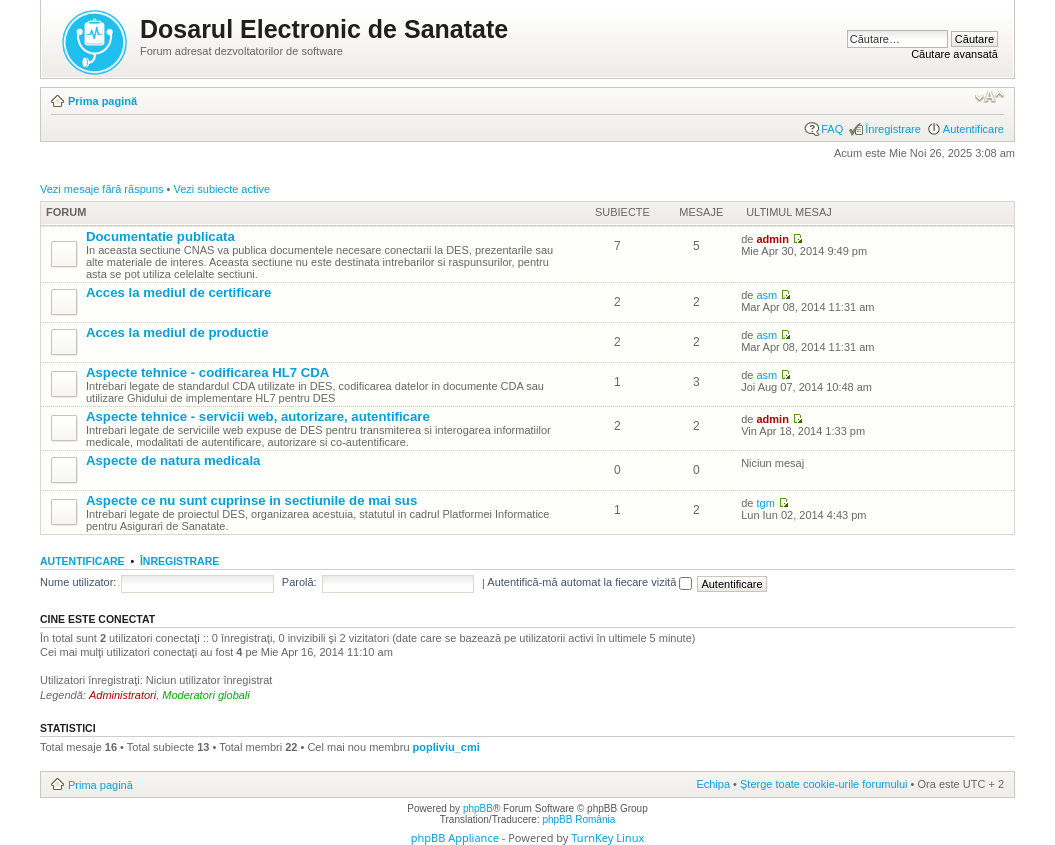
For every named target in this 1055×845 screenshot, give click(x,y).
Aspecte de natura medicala (173, 460)
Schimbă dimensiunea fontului (989, 97)
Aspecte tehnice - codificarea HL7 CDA (207, 372)
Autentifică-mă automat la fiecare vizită (589, 582)
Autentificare (973, 129)
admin (772, 239)
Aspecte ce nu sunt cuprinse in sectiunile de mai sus (251, 500)
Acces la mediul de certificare (178, 292)
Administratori (122, 695)
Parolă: (299, 582)
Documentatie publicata (160, 236)
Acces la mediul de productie (177, 332)
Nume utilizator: (78, 582)
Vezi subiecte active (221, 189)
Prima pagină (102, 101)
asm (766, 295)
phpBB (478, 808)
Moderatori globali (205, 695)
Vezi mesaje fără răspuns (102, 189)
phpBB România (578, 819)
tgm (765, 503)
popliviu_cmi (446, 747)
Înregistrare (893, 129)
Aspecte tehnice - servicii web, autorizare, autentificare (258, 416)
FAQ (832, 129)
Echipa (713, 784)
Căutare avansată (954, 54)
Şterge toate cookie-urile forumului (824, 784)
